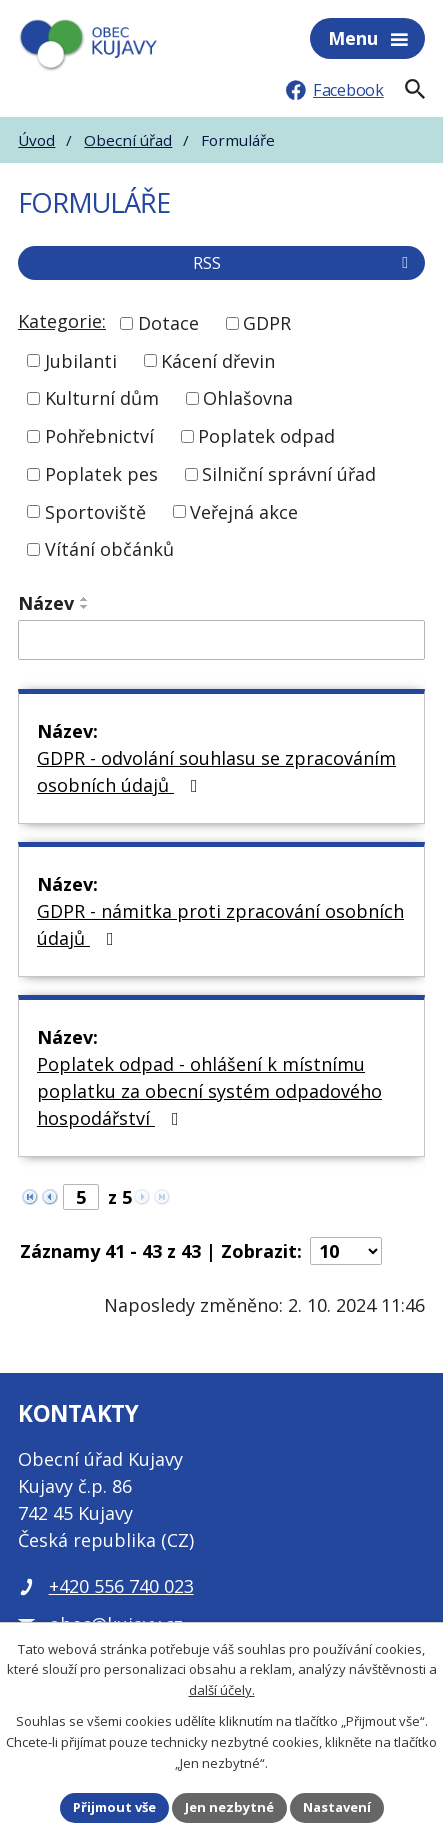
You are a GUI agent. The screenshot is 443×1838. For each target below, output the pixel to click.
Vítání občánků (109, 549)
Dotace (168, 323)
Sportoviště (95, 511)
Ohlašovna (248, 398)
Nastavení (337, 1807)
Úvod (36, 140)
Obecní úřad (128, 140)
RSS (304, 263)
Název (46, 603)
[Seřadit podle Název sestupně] (85, 607)
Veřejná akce (244, 511)
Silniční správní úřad (289, 474)
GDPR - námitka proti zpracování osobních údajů (220, 924)
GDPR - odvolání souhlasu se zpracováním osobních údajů (216, 771)
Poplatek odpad (266, 436)
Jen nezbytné (229, 1807)
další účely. (222, 1691)
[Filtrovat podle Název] (221, 640)
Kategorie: (62, 321)
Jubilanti (81, 360)
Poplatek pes (101, 474)
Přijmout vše (114, 1807)
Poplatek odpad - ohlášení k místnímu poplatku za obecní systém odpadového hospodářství (209, 1091)
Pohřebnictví (99, 436)
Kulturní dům (102, 398)
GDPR (267, 323)
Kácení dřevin (218, 360)
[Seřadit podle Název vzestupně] (85, 599)
